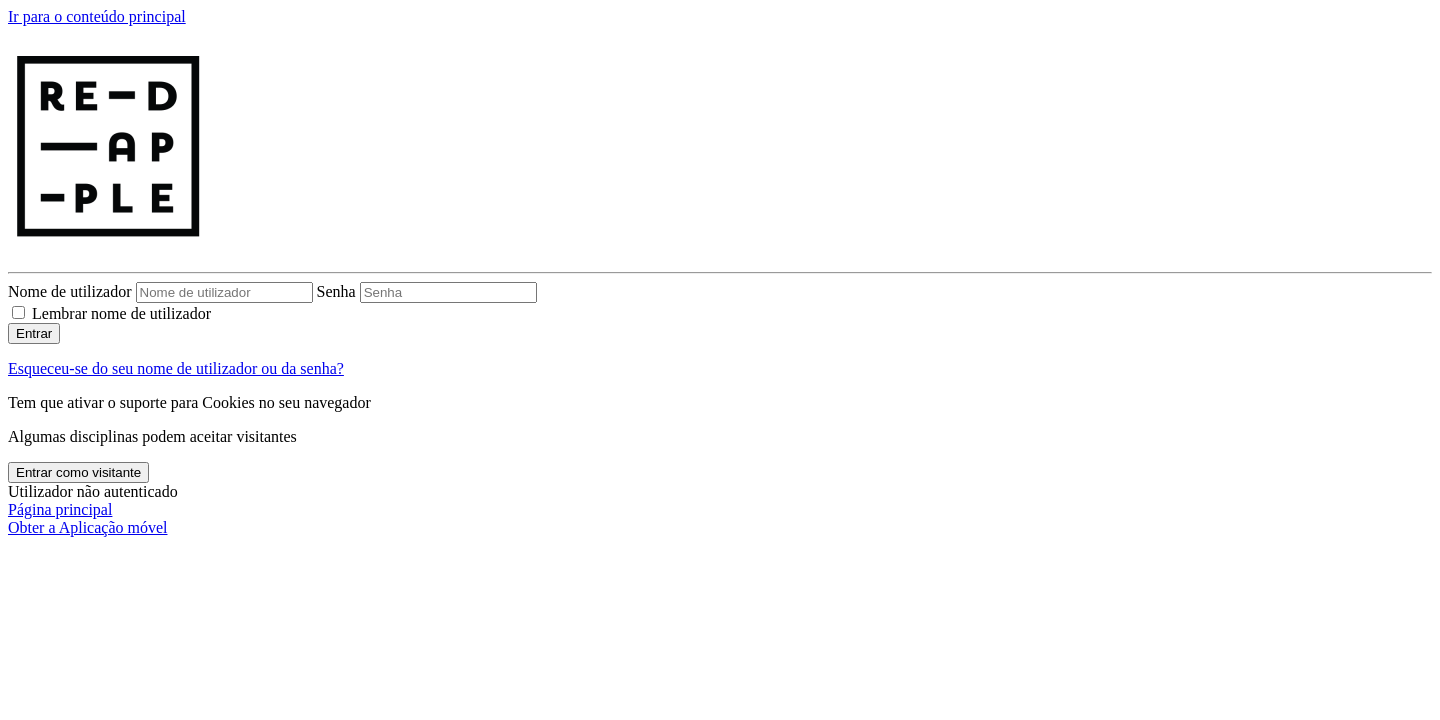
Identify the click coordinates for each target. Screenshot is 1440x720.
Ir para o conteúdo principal (97, 16)
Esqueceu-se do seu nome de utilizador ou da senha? (176, 368)
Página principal (60, 509)
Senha (336, 291)
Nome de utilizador (72, 291)
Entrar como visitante (78, 472)
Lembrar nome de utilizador (121, 313)
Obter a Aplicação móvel (88, 527)
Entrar (34, 333)
